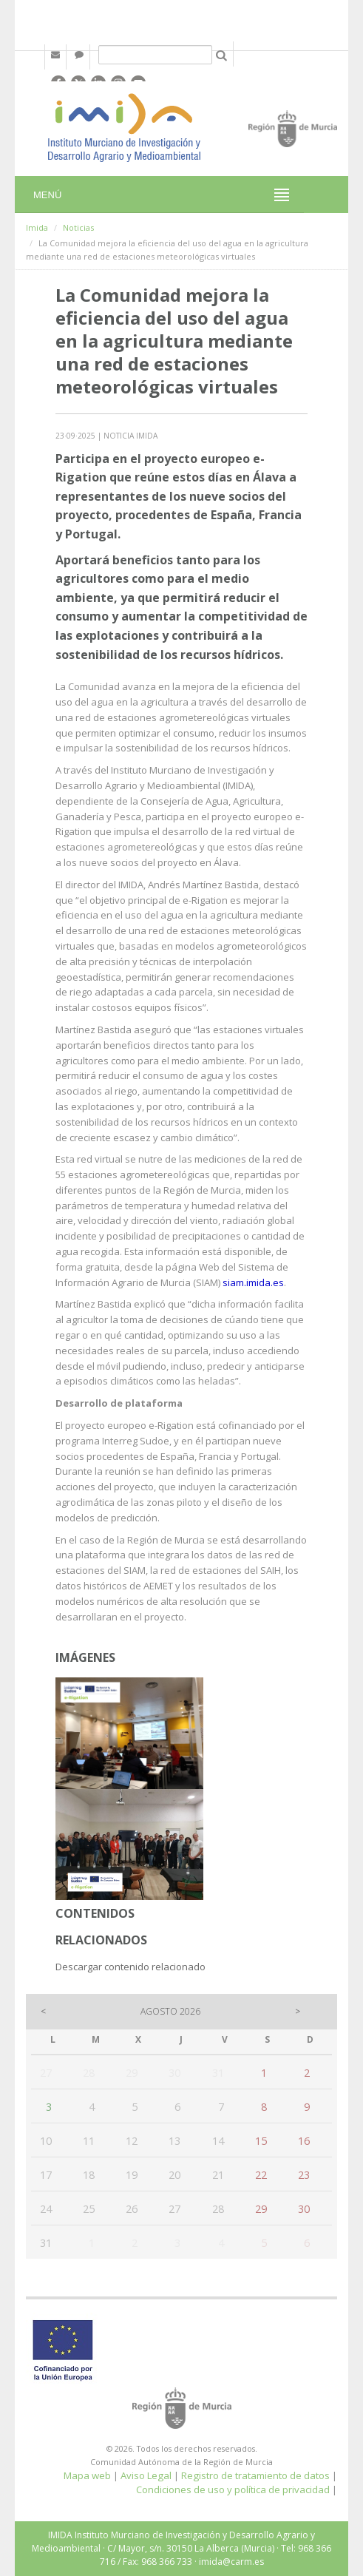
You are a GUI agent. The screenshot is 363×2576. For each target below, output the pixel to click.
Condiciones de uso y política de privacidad (233, 2489)
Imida (37, 227)
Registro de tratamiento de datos (255, 2475)
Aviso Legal (146, 2475)
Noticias (78, 227)
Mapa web (87, 2475)
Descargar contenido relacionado (130, 1966)
